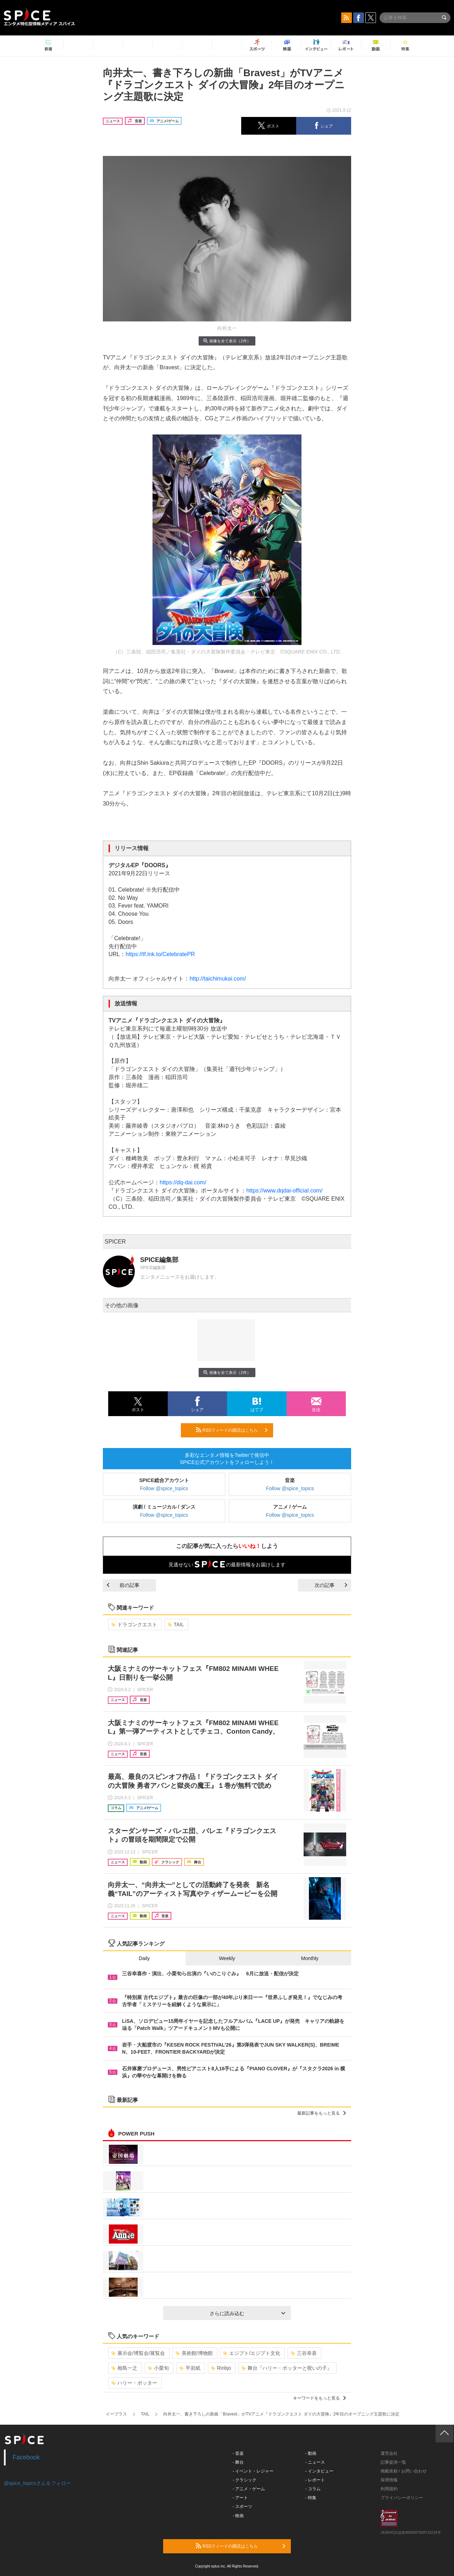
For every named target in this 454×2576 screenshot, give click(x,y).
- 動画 (310, 2453)
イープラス (116, 2414)
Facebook (26, 2457)
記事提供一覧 (393, 2462)
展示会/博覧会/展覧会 (138, 2353)
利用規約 (389, 2488)
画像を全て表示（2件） (226, 340)
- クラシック (244, 2479)
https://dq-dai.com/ (183, 1182)
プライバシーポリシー (402, 2497)
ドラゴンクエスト (134, 1624)
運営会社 (389, 2453)
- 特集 (310, 2497)
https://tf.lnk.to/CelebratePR (160, 954)
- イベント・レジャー (253, 2471)
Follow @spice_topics (164, 1488)
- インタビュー (319, 2471)
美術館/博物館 (194, 2353)
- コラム (313, 2488)
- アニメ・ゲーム (249, 2488)
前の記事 (123, 1585)
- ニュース (315, 2462)
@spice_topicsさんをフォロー (37, 2483)
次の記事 (331, 1585)
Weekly (227, 1958)
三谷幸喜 (304, 2353)
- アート (240, 2497)
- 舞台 (238, 2462)
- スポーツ (242, 2506)
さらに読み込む (247, 2313)
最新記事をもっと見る (321, 2113)
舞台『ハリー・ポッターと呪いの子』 (287, 2368)
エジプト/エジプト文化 (251, 2353)
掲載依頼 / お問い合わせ (404, 2471)
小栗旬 (158, 2368)
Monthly (310, 1958)
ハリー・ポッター (134, 2383)
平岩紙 (189, 2368)
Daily (144, 1958)
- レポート (315, 2479)
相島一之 (124, 2368)
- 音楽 (238, 2453)
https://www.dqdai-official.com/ (284, 1191)
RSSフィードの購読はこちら (231, 1430)
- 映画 (238, 2515)
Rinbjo (221, 2368)
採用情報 (389, 2479)
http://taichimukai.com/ (217, 979)
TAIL (176, 1624)
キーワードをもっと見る (319, 2398)
